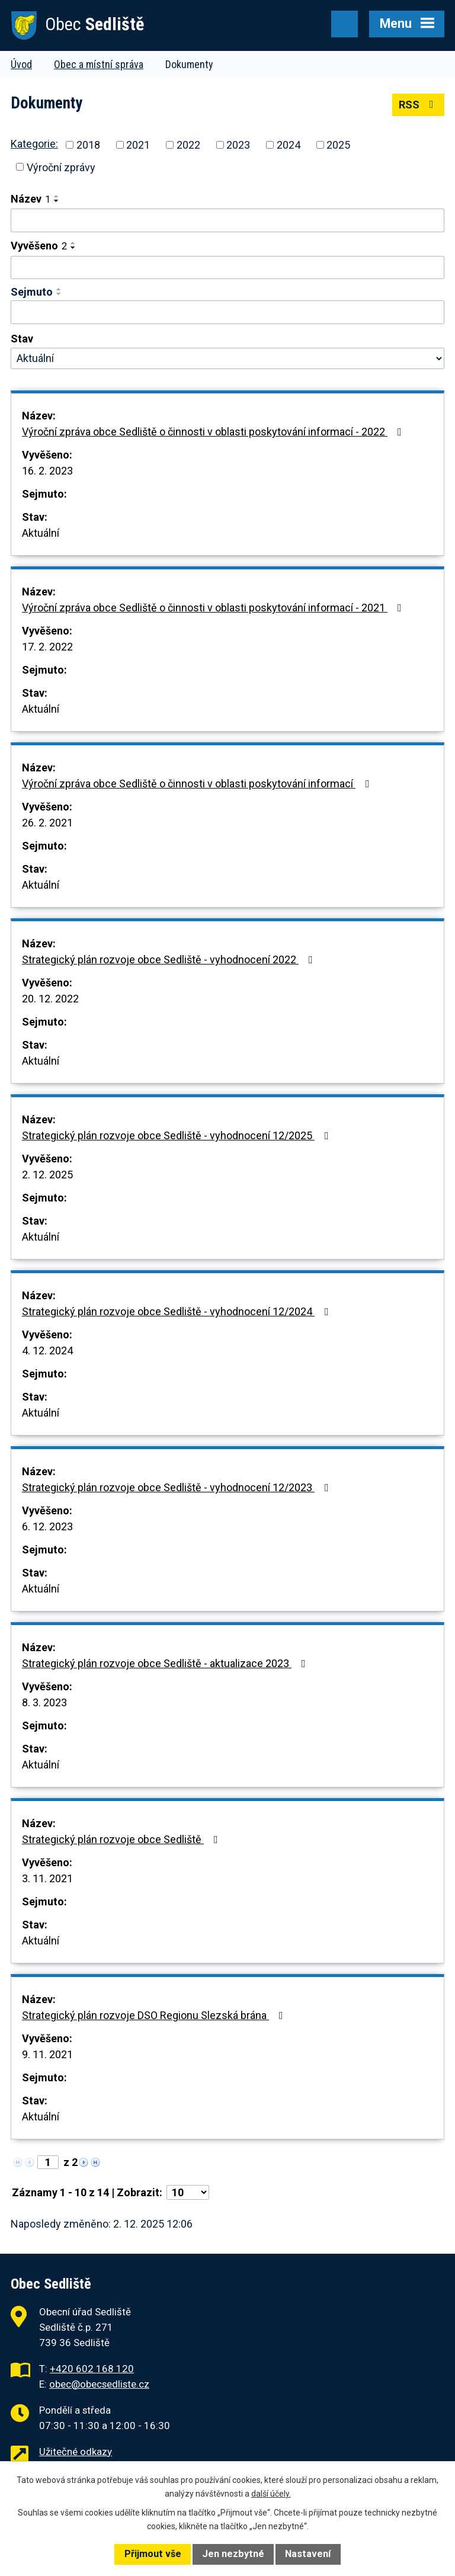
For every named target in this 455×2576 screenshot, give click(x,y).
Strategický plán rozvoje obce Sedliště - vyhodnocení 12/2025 (178, 1135)
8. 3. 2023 (44, 1702)
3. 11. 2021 (47, 1878)
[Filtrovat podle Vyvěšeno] (227, 268)
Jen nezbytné (233, 2553)
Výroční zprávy (61, 167)
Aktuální (40, 533)
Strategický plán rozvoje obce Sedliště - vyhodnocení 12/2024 (178, 1311)
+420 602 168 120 (92, 2369)
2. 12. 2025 (47, 1174)
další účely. (271, 2493)
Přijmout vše (152, 2553)
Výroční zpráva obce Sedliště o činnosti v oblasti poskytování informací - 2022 (214, 431)
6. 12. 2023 (47, 1526)
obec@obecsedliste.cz (99, 2384)
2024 (288, 145)
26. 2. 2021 (47, 822)
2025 (338, 145)
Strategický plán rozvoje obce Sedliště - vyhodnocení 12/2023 (178, 1487)
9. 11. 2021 (47, 2054)
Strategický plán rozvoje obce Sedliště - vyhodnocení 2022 (170, 959)
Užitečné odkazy (75, 2452)
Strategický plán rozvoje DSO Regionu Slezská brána (155, 2015)
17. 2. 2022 (47, 646)
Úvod (21, 64)
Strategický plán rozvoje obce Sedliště (122, 1839)
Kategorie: (34, 143)
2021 (138, 145)
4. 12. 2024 (47, 1350)
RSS (418, 104)
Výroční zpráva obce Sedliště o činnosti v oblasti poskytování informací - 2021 (214, 607)
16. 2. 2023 (47, 470)
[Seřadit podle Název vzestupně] (56, 196)
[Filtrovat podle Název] (227, 220)
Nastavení (308, 2553)
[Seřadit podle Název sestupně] (56, 200)
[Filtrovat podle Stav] (227, 358)
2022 (188, 145)
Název (30, 199)
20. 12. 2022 (50, 998)
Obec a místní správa (98, 64)
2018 (88, 145)
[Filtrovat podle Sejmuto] (227, 312)
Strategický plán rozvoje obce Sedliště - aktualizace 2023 (166, 1663)
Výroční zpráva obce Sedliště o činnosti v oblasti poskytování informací (198, 783)
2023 (238, 145)
